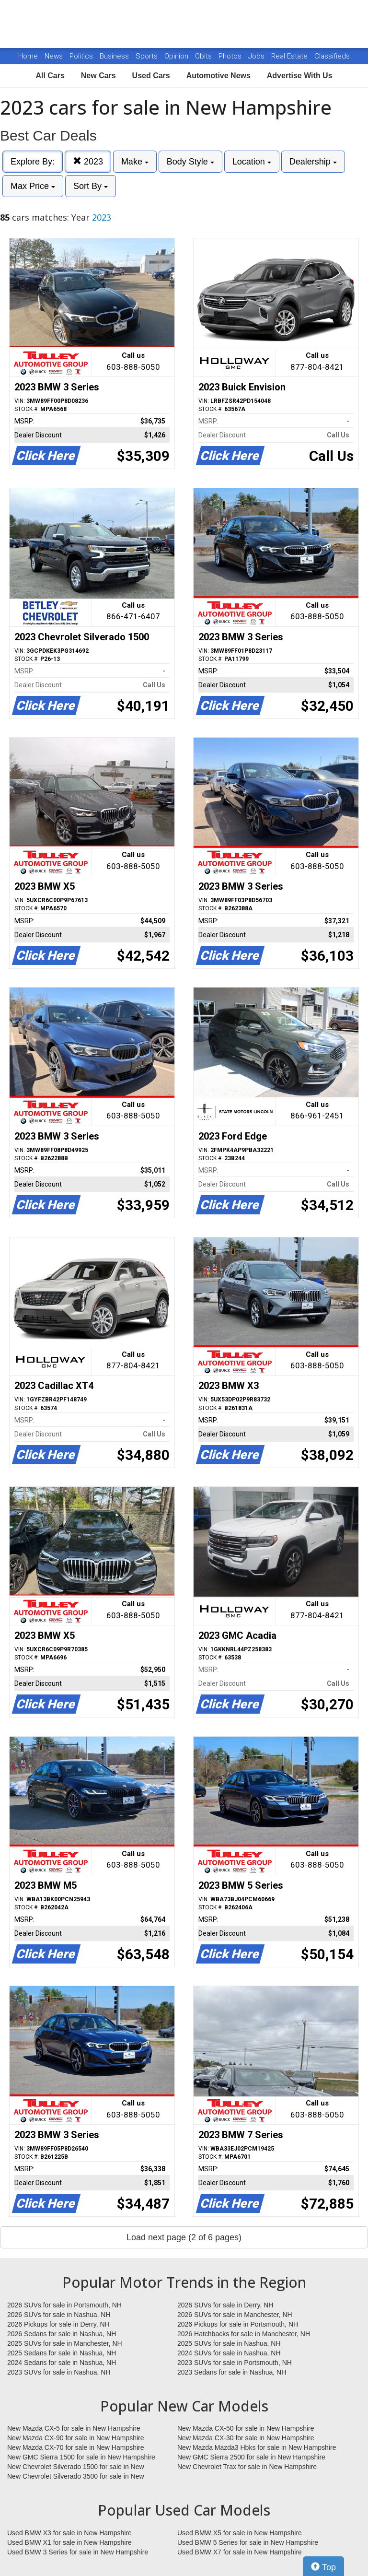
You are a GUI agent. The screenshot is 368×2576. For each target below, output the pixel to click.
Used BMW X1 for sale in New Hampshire (69, 2542)
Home (28, 56)
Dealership (313, 161)
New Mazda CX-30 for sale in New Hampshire (245, 2438)
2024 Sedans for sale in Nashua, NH (61, 2362)
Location (251, 161)
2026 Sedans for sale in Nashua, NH (61, 2334)
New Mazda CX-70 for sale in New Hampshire (75, 2447)
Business (115, 56)
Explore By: (33, 161)
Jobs (257, 56)
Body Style (190, 161)
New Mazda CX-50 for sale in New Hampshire (245, 2428)
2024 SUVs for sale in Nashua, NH (229, 2353)
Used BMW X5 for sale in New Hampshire (239, 2533)
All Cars (49, 75)
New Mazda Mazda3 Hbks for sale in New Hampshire (256, 2447)
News (54, 56)
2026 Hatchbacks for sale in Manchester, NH (243, 2334)
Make (135, 161)
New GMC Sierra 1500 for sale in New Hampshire (81, 2457)
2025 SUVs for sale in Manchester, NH (64, 2343)
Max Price (33, 186)
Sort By (90, 186)
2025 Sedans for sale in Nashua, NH (61, 2353)
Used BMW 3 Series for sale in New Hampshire (77, 2552)
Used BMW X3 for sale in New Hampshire (69, 2533)
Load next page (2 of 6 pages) (184, 2237)
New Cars (98, 75)
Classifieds (332, 56)
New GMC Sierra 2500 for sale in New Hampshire (251, 2457)
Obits (204, 56)
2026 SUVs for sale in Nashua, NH (59, 2314)
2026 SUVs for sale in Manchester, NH (234, 2314)
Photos (230, 56)
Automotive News (218, 75)
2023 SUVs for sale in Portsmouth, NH (234, 2362)
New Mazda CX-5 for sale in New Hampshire (73, 2428)
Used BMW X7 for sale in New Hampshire (239, 2552)
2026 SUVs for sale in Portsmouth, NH (64, 2305)
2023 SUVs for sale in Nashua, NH (59, 2372)
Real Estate (290, 56)
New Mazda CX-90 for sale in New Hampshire (75, 2438)
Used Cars (151, 75)
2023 (88, 161)
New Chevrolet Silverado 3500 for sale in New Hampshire (75, 2476)
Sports (148, 56)
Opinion (177, 56)
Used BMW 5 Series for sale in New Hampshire (247, 2542)
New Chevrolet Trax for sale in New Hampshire (247, 2466)
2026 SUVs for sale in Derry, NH (225, 2305)
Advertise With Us (300, 75)
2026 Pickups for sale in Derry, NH (58, 2324)
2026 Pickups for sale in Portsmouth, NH (237, 2324)
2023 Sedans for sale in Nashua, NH (231, 2372)
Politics (81, 56)
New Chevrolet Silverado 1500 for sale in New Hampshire (75, 2467)
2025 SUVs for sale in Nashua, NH (229, 2343)
